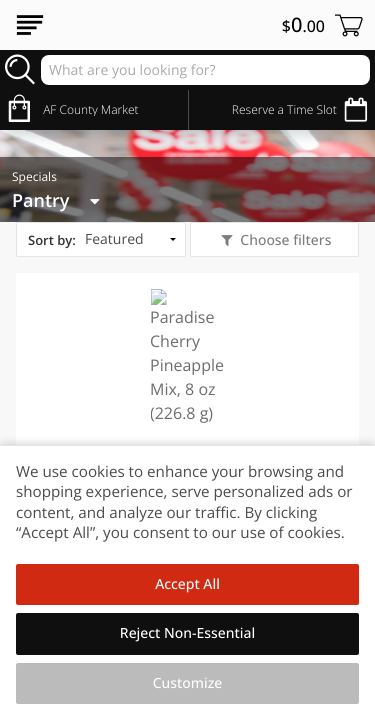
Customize (188, 683)
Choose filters (284, 240)
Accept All (187, 584)
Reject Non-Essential (187, 633)
